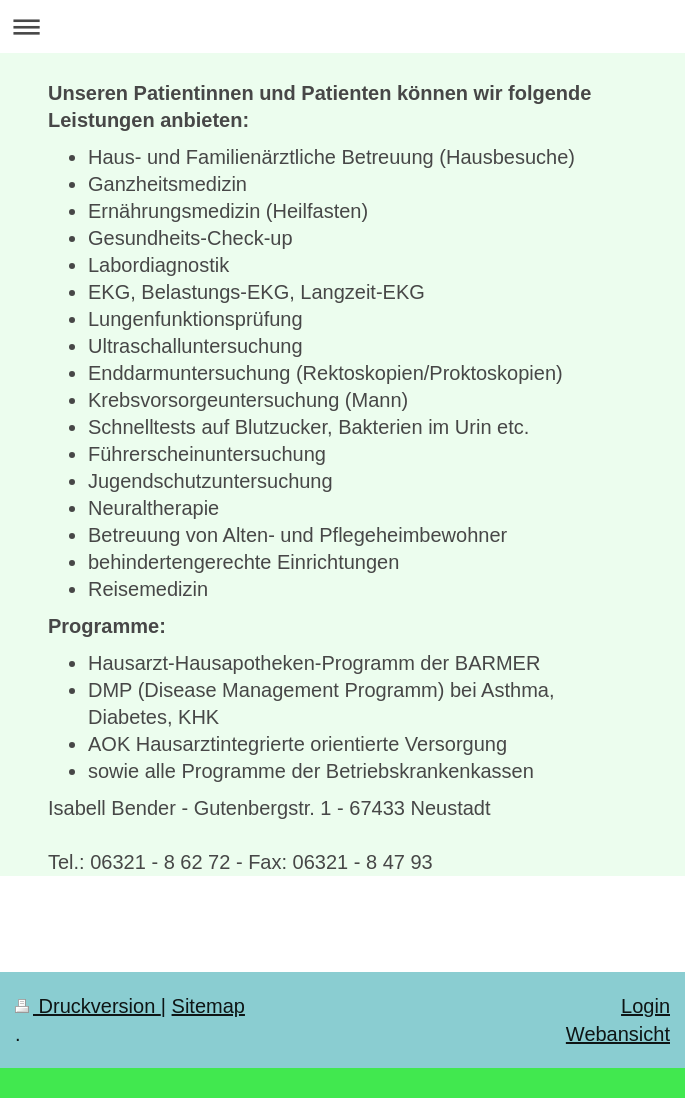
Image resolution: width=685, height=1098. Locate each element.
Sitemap (208, 1006)
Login (645, 1006)
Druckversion (88, 1006)
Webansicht (618, 1034)
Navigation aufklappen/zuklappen (342, 26)
